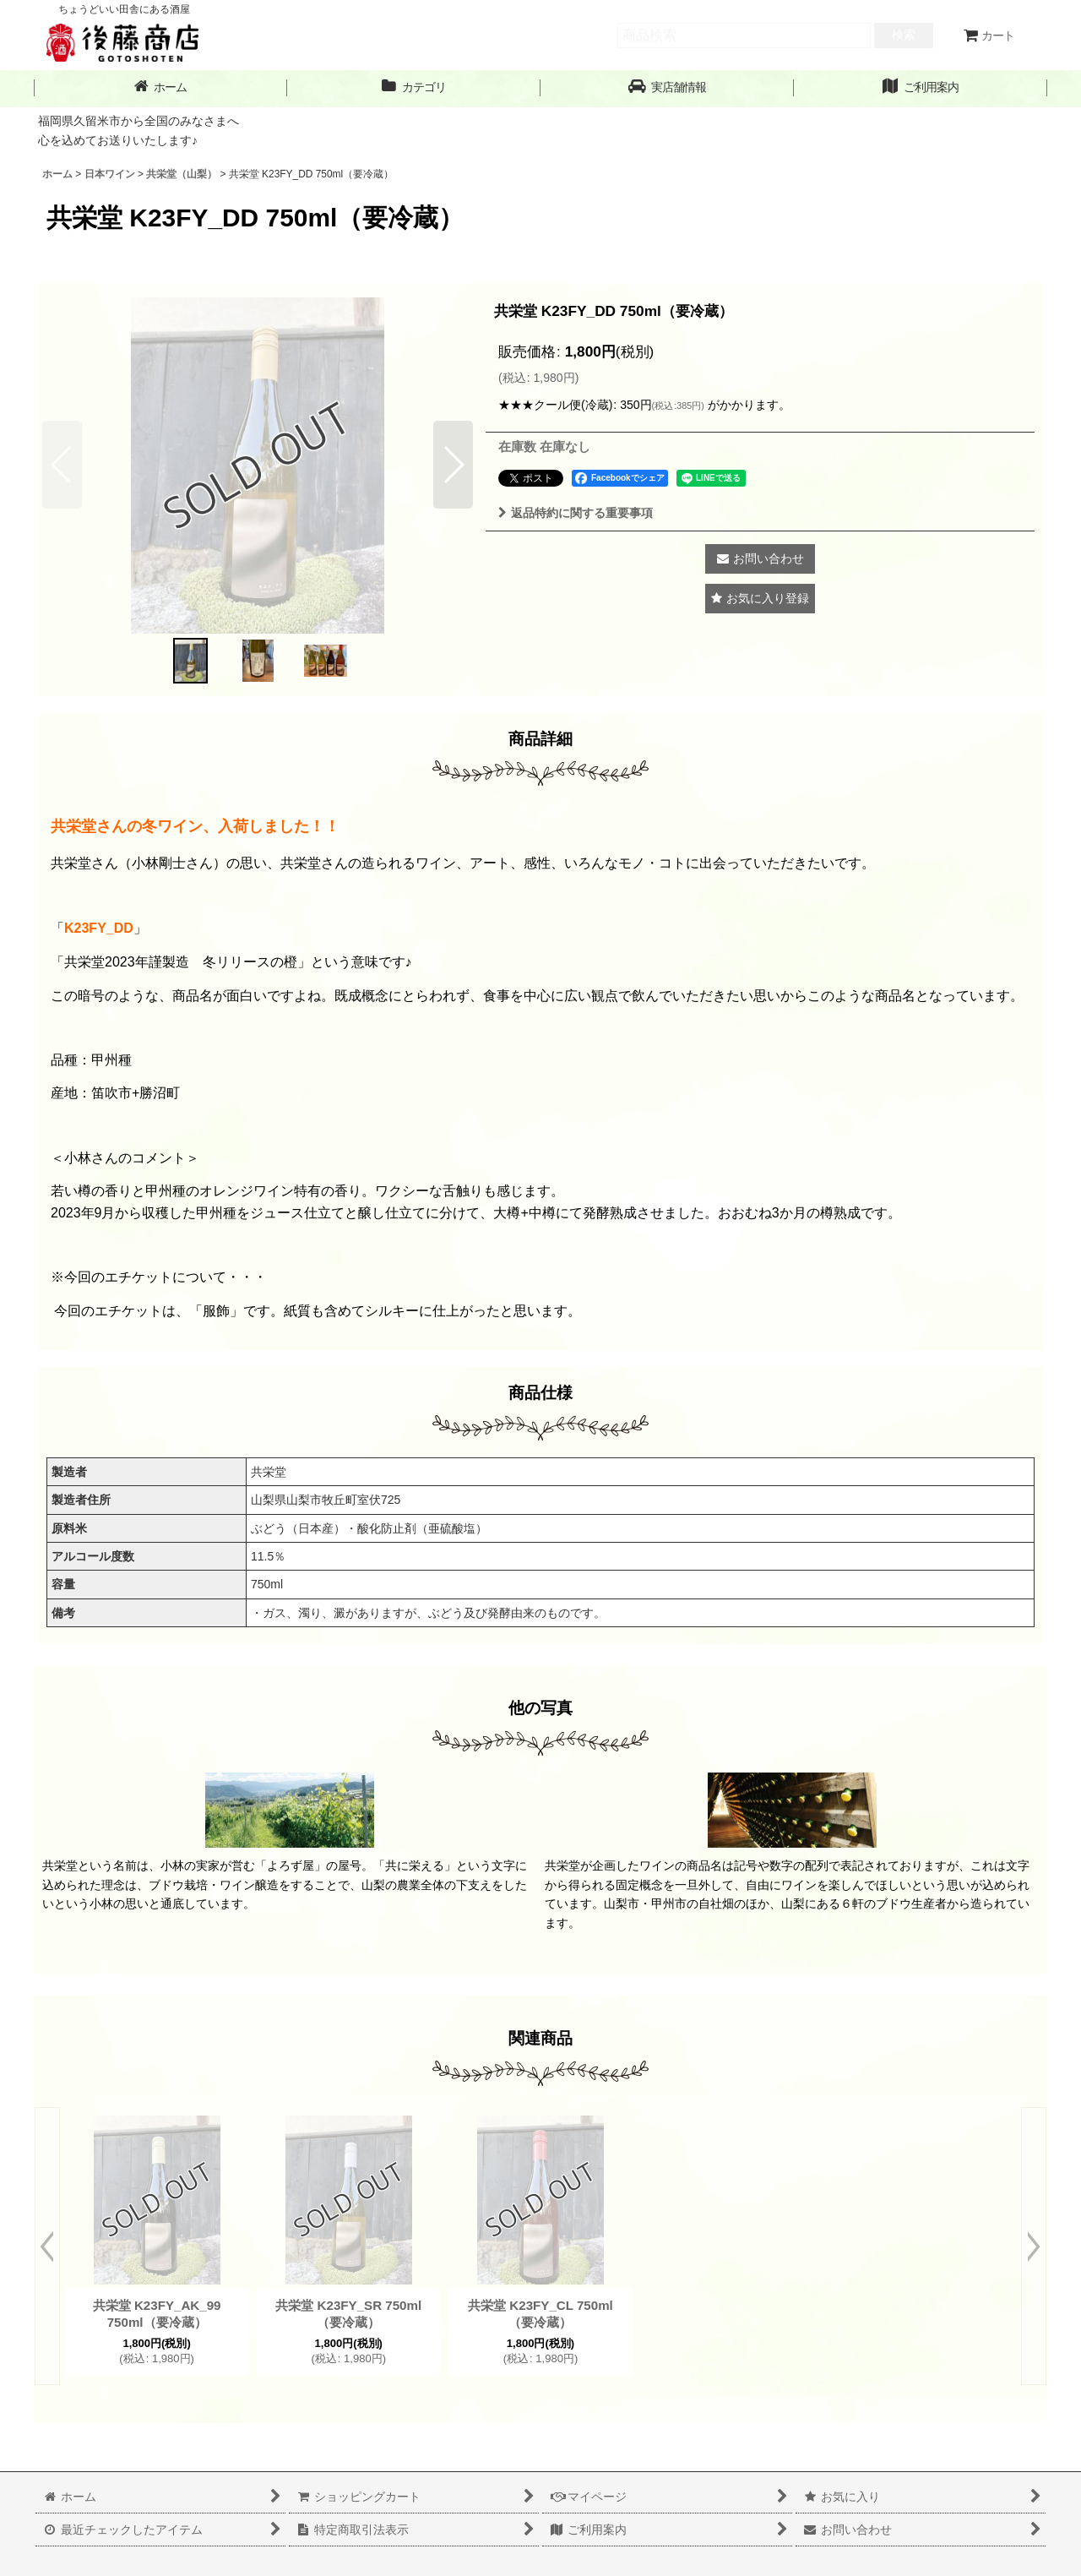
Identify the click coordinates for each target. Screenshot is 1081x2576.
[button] (667, 87)
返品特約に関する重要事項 (575, 513)
